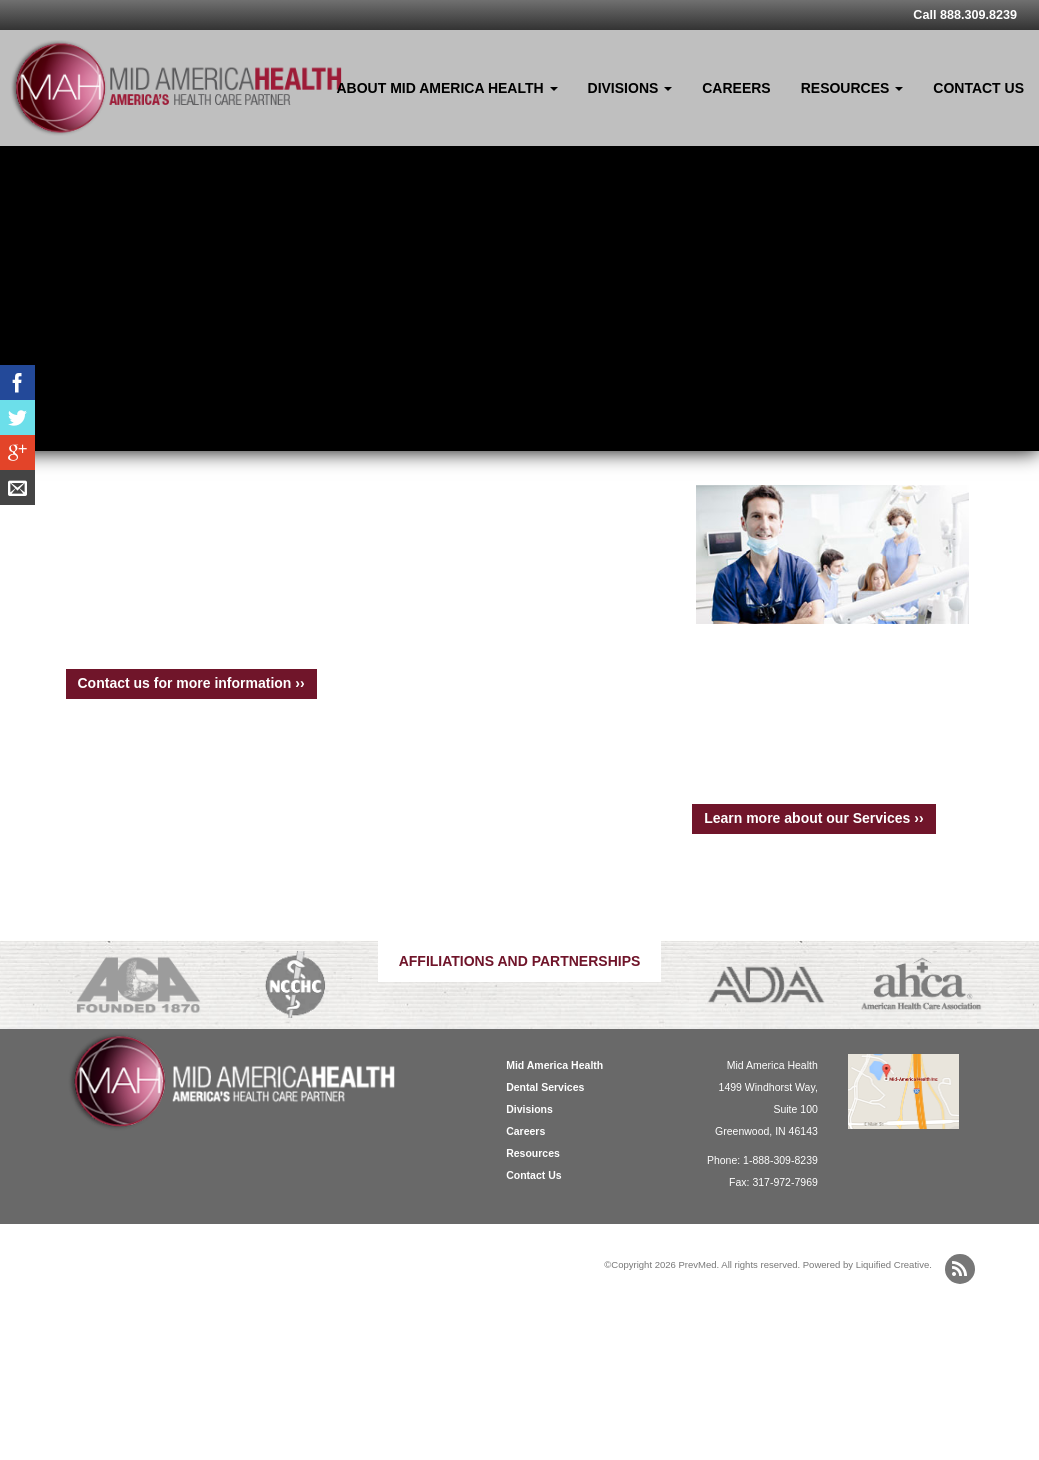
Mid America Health (554, 1065)
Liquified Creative (893, 1264)
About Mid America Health (447, 88)
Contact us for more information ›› (191, 683)
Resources (852, 88)
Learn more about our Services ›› (813, 818)
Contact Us (978, 88)
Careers (736, 88)
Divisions (630, 88)
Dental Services (545, 1087)
